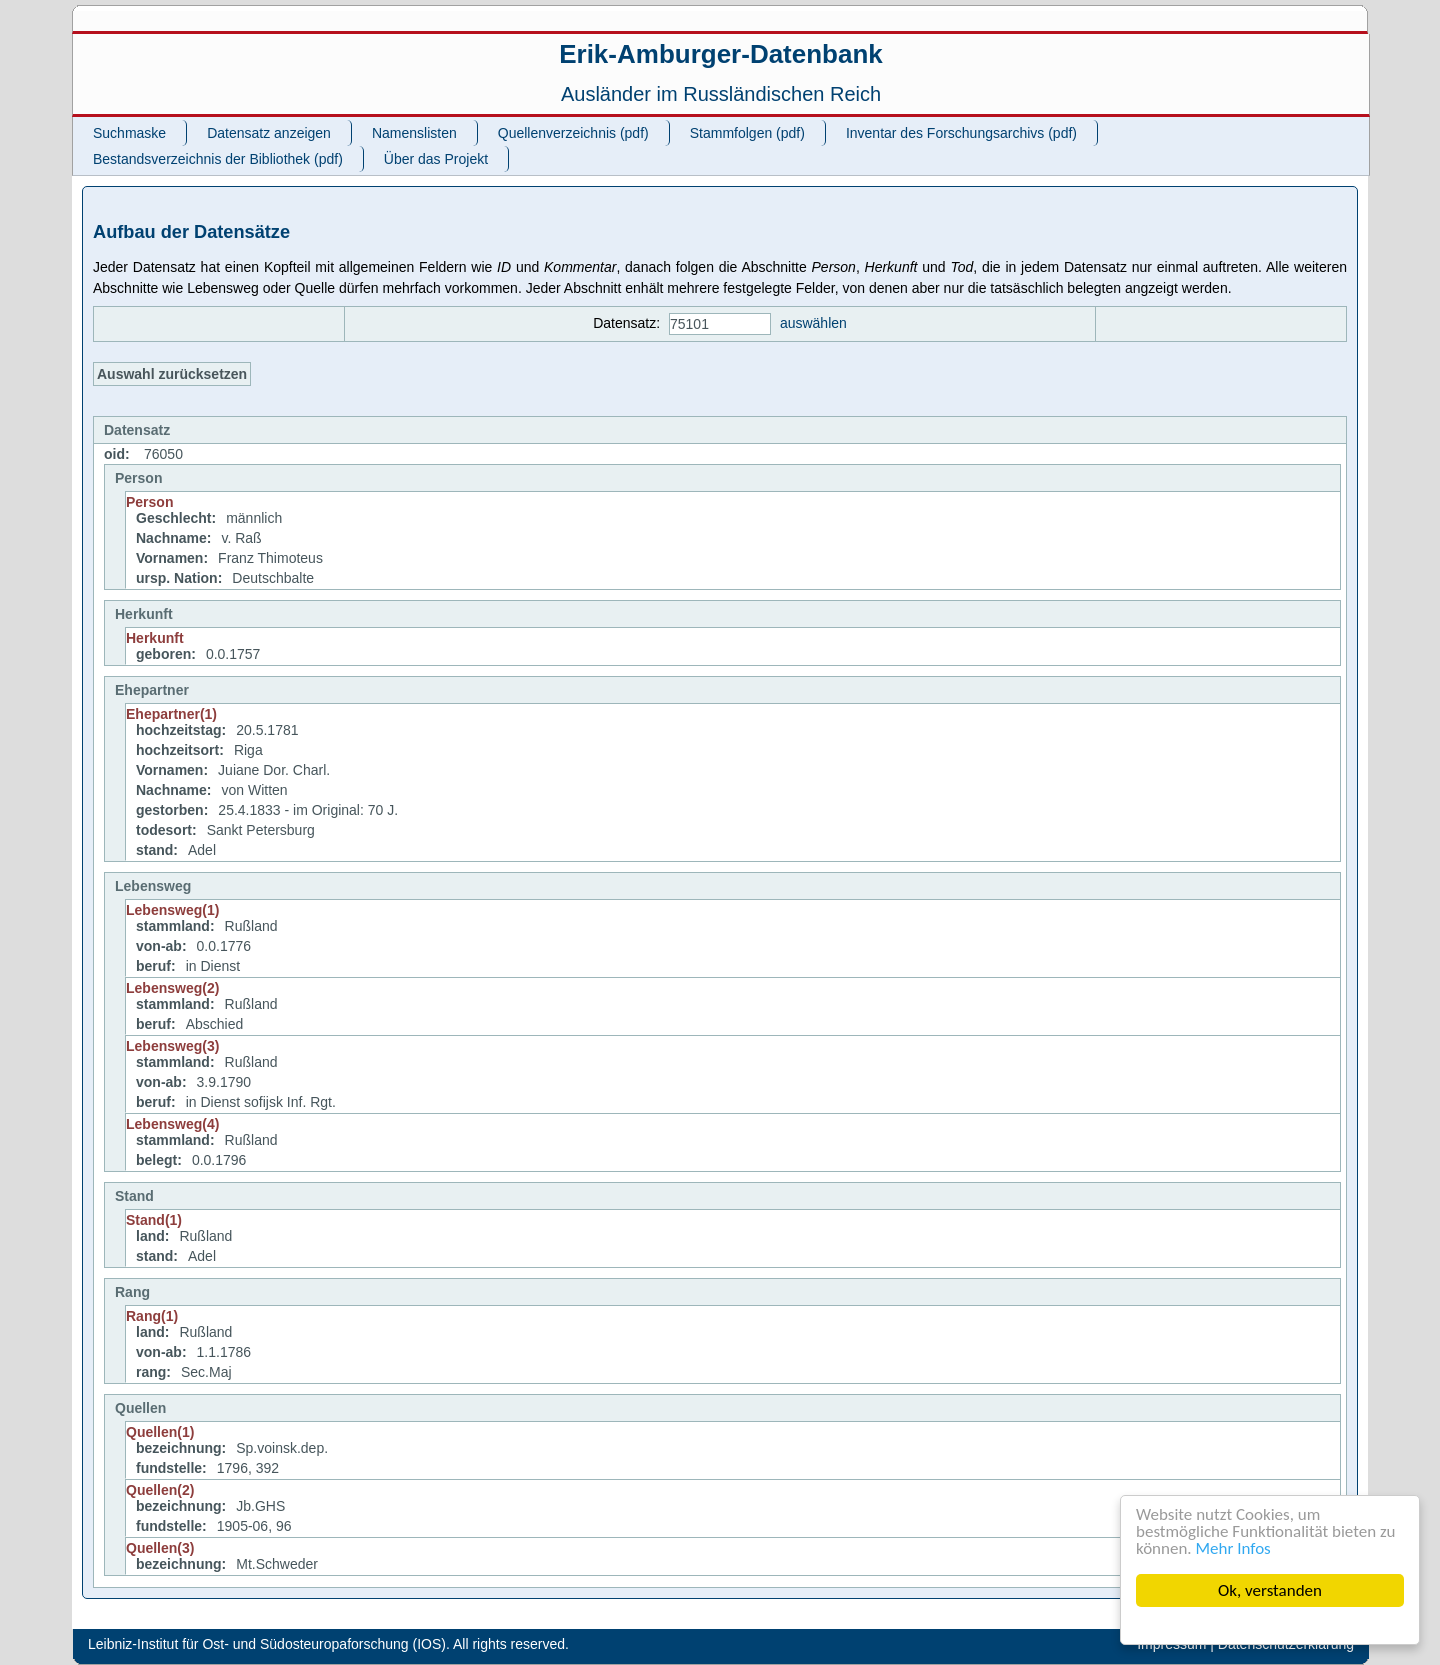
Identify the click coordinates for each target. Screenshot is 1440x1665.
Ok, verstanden (1270, 1590)
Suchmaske (129, 133)
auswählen (813, 323)
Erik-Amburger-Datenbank (721, 54)
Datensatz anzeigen (269, 133)
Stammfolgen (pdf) (747, 133)
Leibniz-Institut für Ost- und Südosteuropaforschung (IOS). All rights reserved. (328, 1644)
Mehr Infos (1233, 1548)
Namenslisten (414, 133)
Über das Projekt (436, 159)
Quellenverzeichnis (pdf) (573, 133)
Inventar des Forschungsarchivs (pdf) (961, 133)
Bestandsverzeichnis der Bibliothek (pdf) (218, 159)
